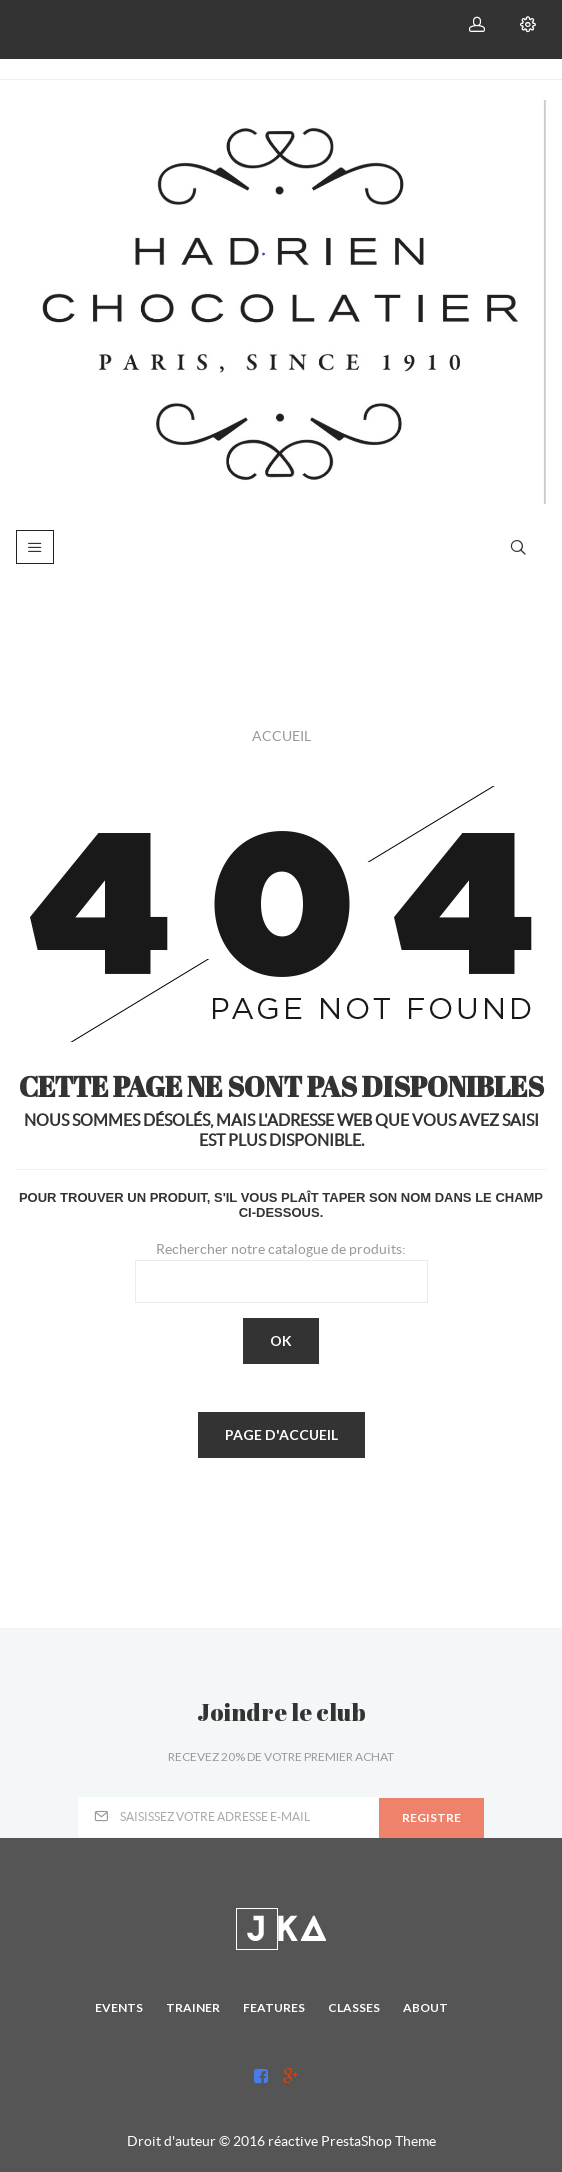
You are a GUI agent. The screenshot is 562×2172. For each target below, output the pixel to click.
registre (431, 1817)
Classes (354, 2007)
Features (274, 2007)
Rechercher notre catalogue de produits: (281, 1249)
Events (119, 2007)
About (425, 2007)
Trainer (193, 2007)
